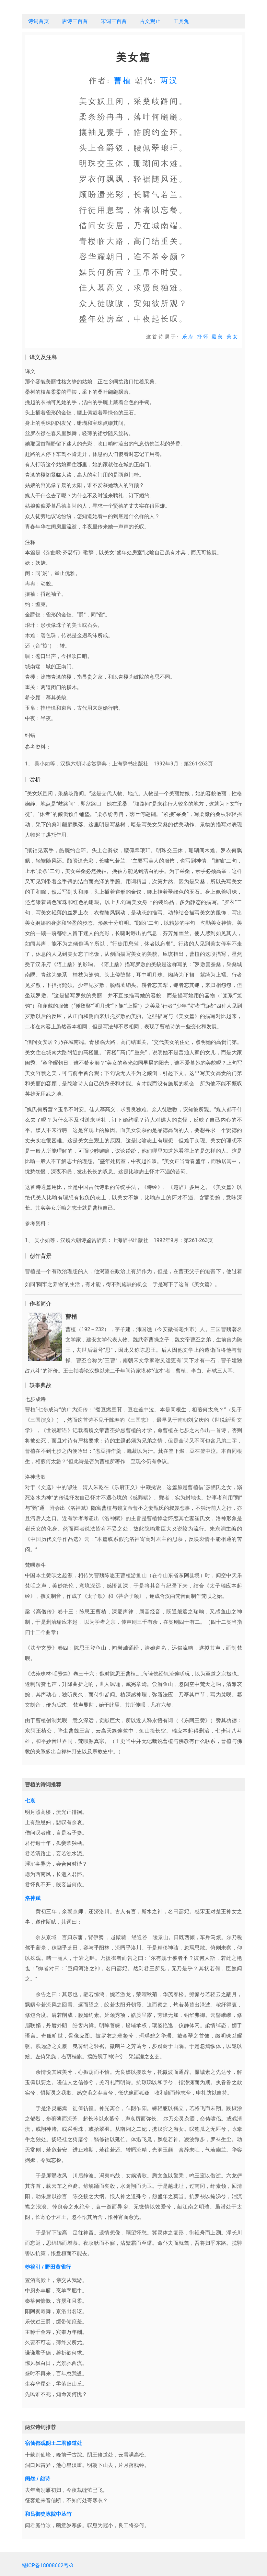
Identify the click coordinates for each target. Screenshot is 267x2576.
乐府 (188, 336)
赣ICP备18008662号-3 (47, 2565)
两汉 (169, 80)
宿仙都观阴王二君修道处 (53, 2443)
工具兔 (181, 21)
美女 (232, 336)
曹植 (123, 80)
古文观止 (150, 21)
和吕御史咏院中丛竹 (48, 2514)
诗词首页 (38, 21)
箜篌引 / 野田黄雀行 (48, 2267)
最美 (218, 336)
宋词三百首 (114, 21)
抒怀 (203, 336)
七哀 (30, 1801)
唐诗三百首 (75, 21)
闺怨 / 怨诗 (37, 2479)
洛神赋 (33, 1898)
